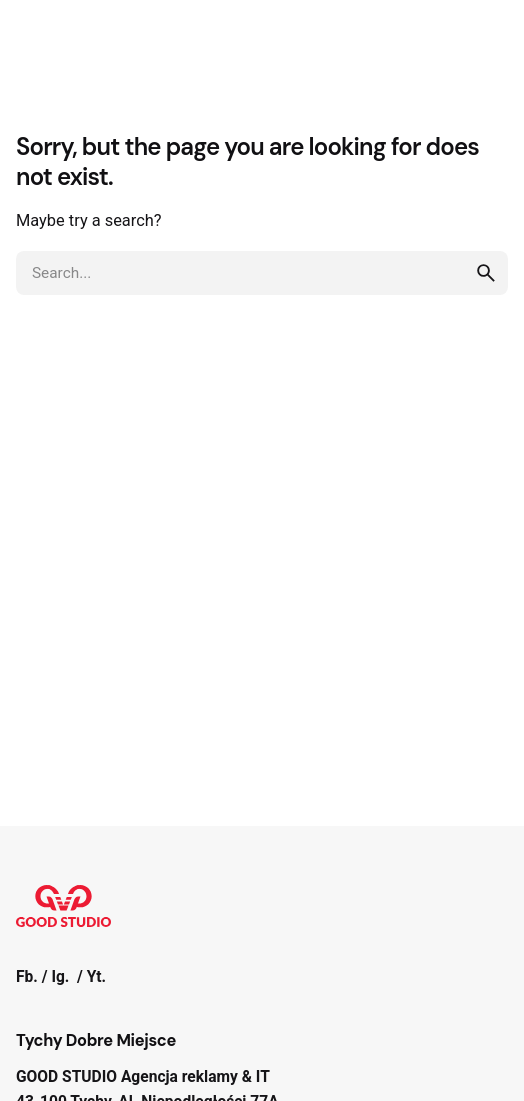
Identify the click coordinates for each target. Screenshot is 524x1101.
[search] (486, 273)
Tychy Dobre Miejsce (96, 1040)
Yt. (96, 977)
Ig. (60, 977)
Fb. (27, 977)
